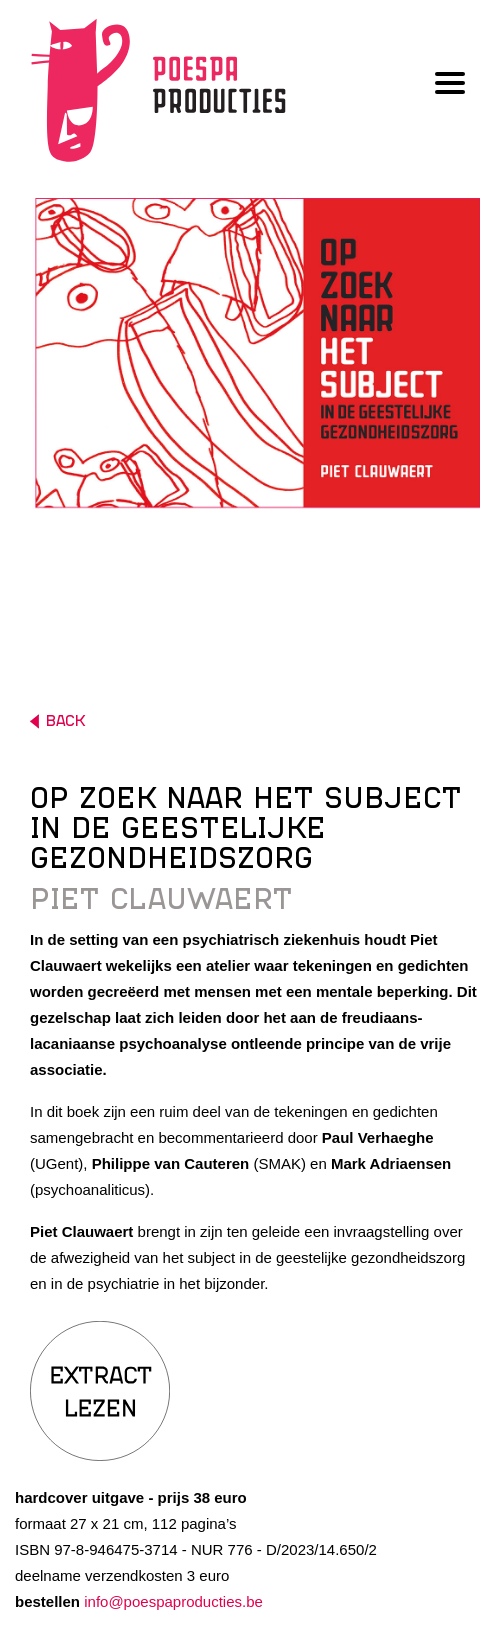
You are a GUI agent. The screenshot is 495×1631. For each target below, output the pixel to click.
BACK (57, 721)
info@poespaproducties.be (173, 1601)
